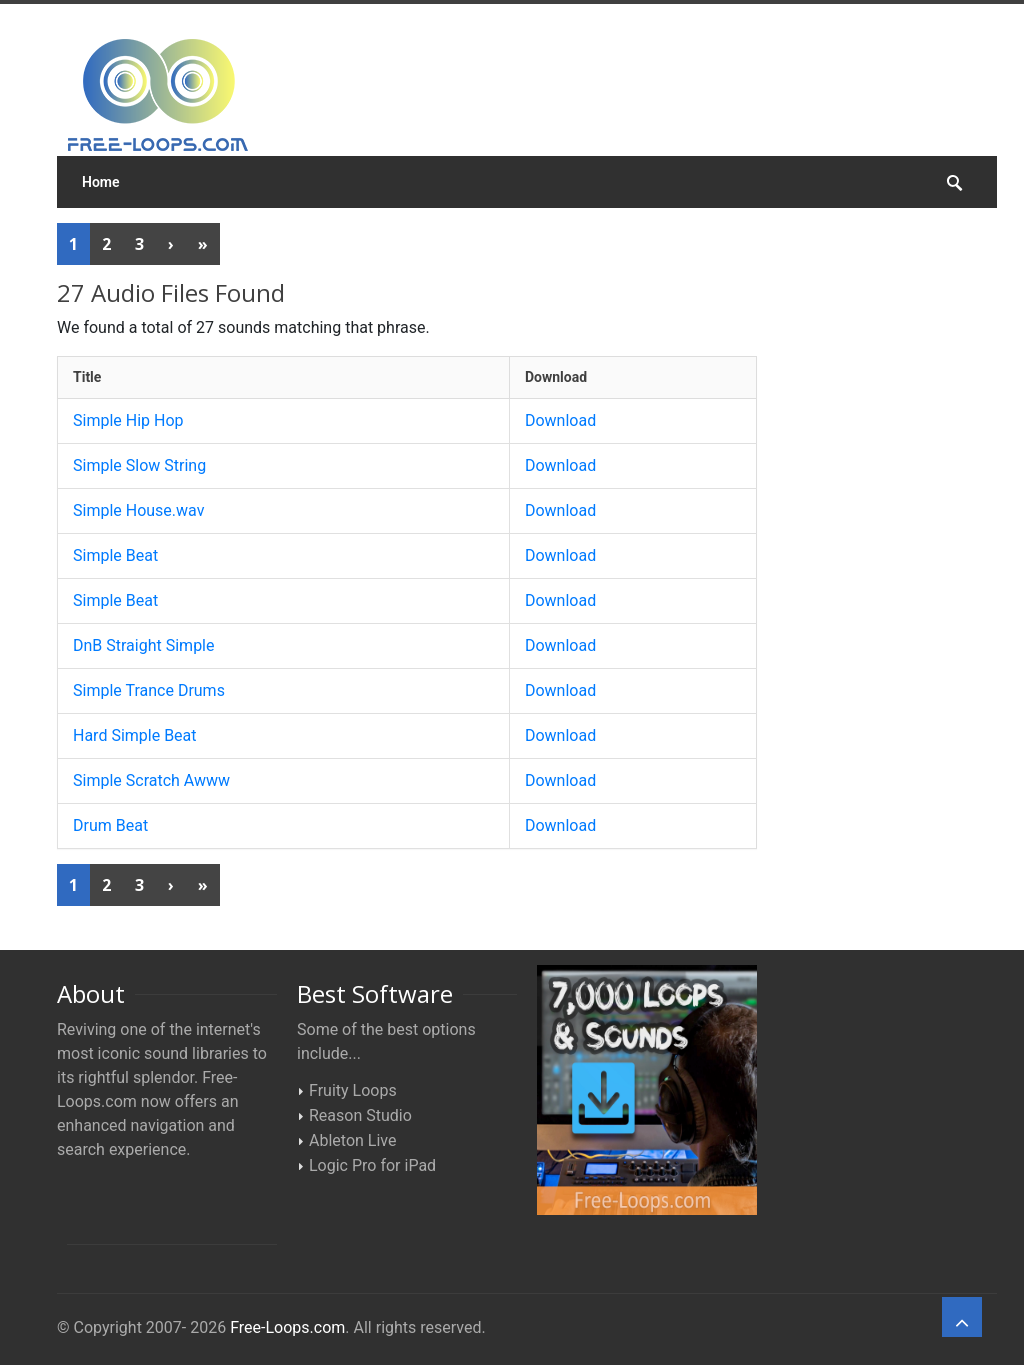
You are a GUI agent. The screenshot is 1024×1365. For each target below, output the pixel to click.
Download (560, 420)
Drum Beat (110, 825)
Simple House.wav (138, 510)
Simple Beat (115, 555)
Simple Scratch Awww (151, 780)
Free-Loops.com (287, 1327)
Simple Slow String (139, 465)
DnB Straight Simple (144, 645)
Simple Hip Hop (128, 420)
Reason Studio (360, 1115)
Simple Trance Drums (149, 690)
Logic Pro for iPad (372, 1165)
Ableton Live (352, 1140)
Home (101, 182)
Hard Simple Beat (135, 735)
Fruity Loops (353, 1090)
